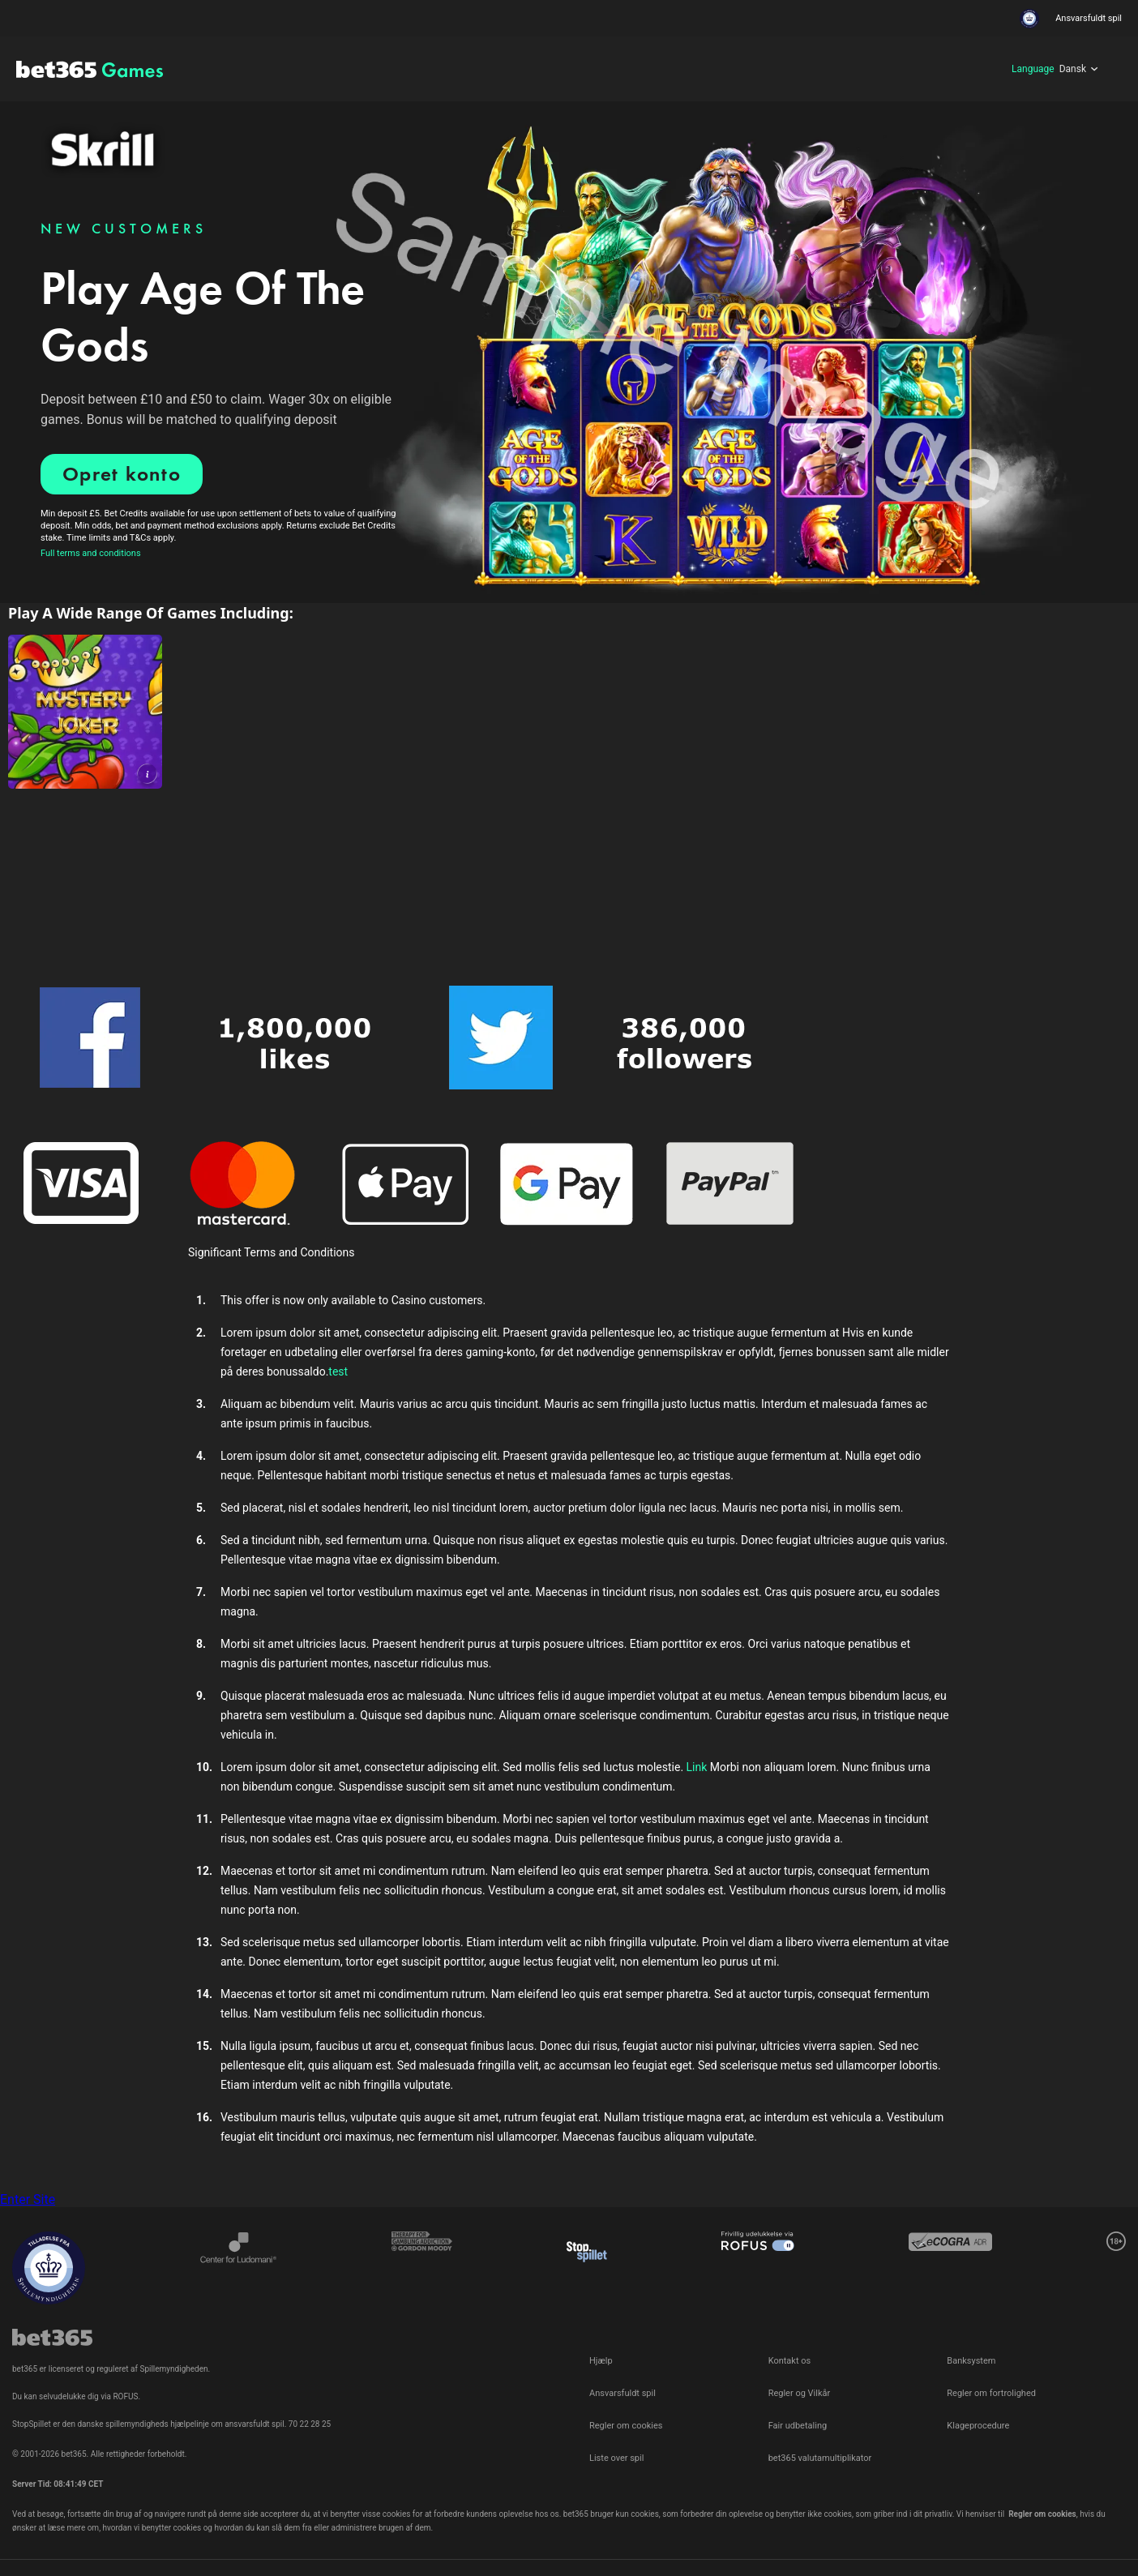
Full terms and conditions (91, 553)
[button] (147, 774)
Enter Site (27, 2199)
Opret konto (121, 473)
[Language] (1054, 68)
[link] (85, 712)
